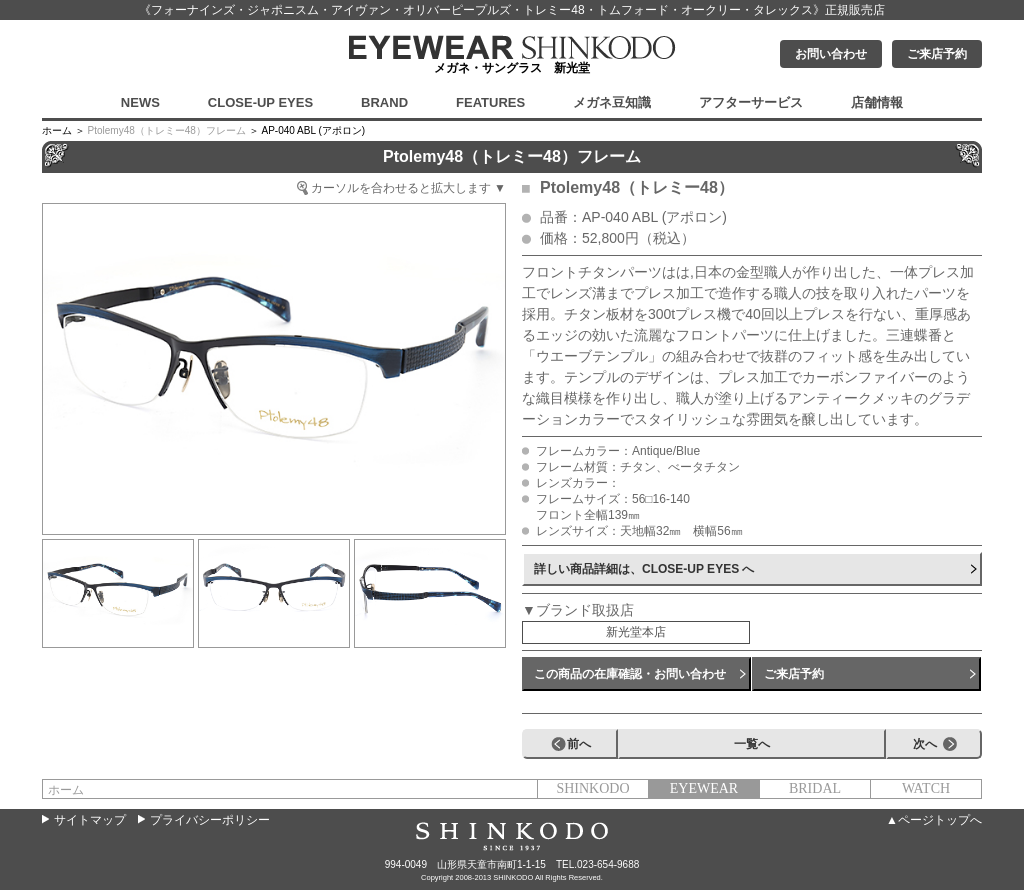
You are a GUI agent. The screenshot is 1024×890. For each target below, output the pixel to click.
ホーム (66, 790)
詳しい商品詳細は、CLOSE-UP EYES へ (644, 569)
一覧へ (752, 744)
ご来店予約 (937, 54)
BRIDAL (815, 788)
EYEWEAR (704, 788)
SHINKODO (592, 788)
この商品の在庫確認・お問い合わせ (630, 674)
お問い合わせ (831, 54)
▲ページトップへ (934, 820)
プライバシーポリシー (210, 820)
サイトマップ (90, 820)
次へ (925, 744)
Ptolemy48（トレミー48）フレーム (167, 130)
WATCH (926, 788)
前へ (579, 744)
